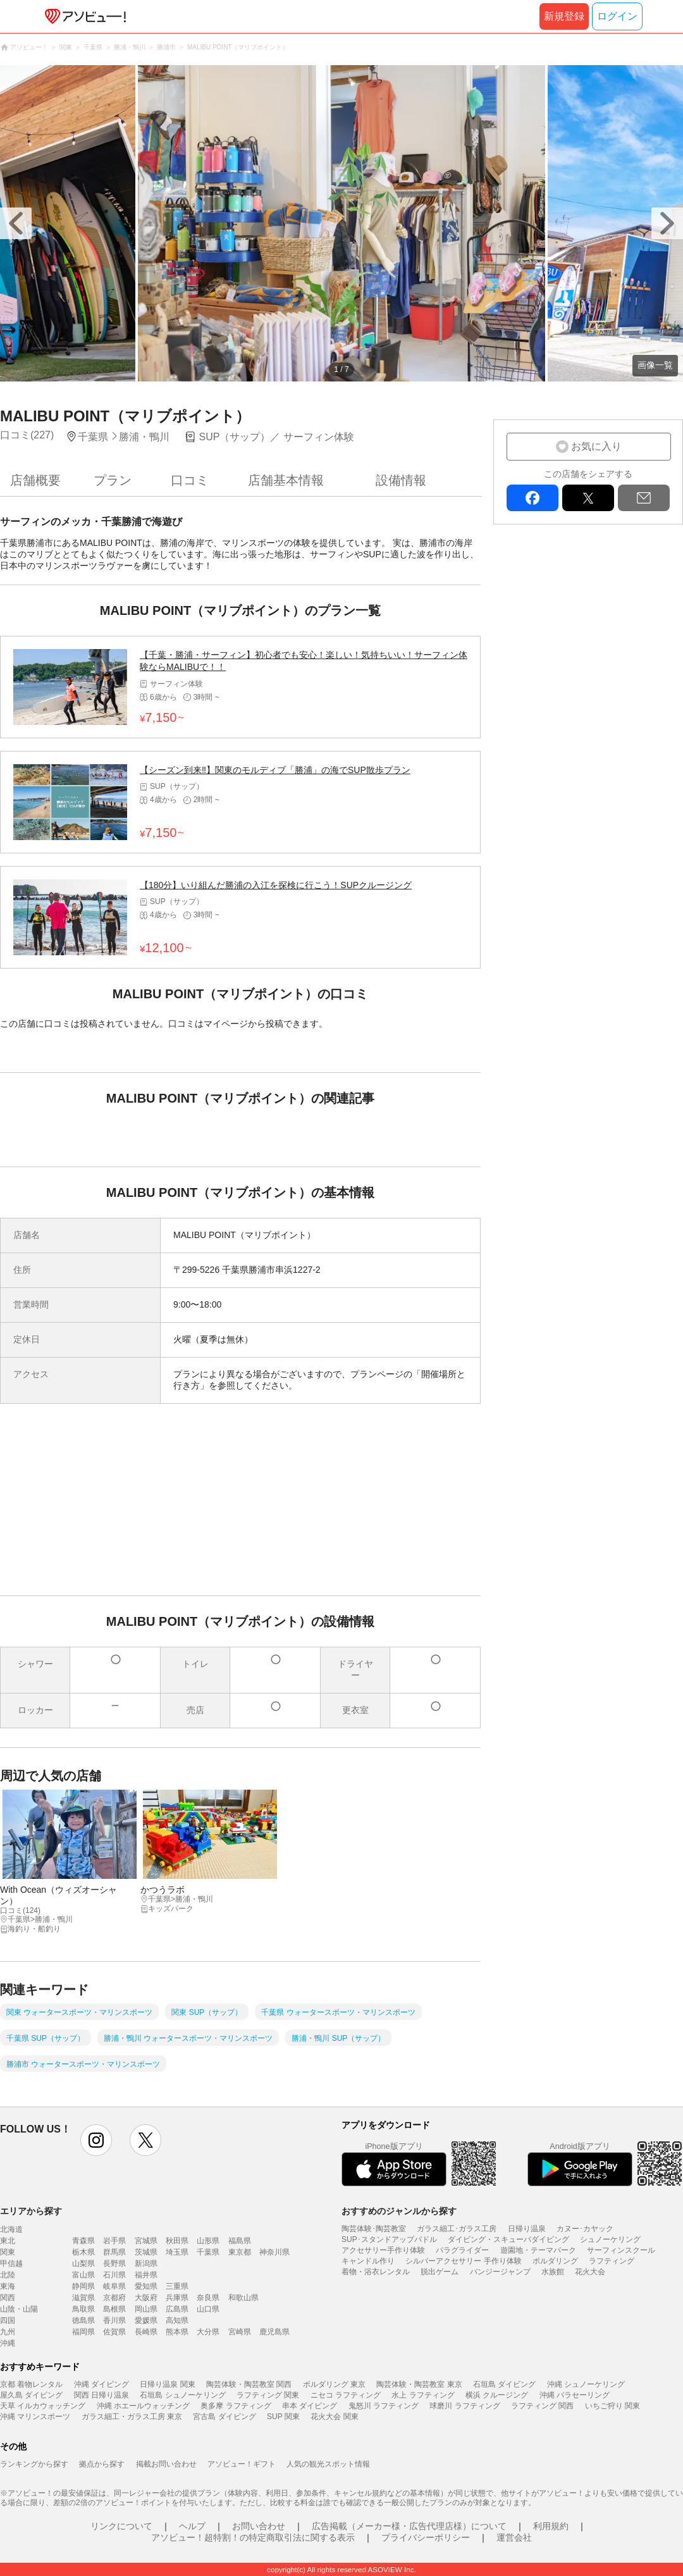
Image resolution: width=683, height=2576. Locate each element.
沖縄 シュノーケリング (586, 2384)
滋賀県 (83, 2297)
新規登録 (564, 16)
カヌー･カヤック (585, 2228)
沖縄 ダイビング (101, 2384)
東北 (7, 2240)
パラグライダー (462, 2250)
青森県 (83, 2240)
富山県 (83, 2274)
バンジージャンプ (500, 2271)
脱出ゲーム (439, 2271)
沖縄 (7, 2343)
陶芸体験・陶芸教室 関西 (249, 2384)
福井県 (146, 2274)
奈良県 (208, 2297)
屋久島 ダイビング (31, 2395)
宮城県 (146, 2240)
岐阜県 (114, 2286)
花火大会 (590, 2271)
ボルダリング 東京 (334, 2384)
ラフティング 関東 (268, 2395)
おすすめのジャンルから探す (399, 2211)
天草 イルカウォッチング (42, 2405)
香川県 (114, 2320)
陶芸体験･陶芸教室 (374, 2228)
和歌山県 (243, 2297)
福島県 (239, 2240)
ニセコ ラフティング (346, 2395)
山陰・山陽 (19, 2309)
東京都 (239, 2252)
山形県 (208, 2240)
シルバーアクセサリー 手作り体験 (463, 2261)
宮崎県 (239, 2331)
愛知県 (146, 2286)
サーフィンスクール (621, 2250)
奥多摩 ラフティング (235, 2405)
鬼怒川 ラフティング (383, 2405)
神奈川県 (274, 2252)
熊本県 (177, 2331)
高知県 (177, 2320)
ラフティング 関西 (542, 2405)
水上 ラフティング (422, 2395)
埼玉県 (177, 2252)
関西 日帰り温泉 (101, 2395)
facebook (532, 498)
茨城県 (146, 2252)
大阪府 (146, 2297)
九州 (7, 2331)
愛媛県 (146, 2320)
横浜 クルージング (496, 2395)
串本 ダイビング (309, 2405)
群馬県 (114, 2252)
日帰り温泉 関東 (167, 2384)
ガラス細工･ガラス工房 (456, 2228)
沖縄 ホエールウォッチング (143, 2405)
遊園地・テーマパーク (538, 2250)
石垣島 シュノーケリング (182, 2395)
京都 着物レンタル (31, 2384)
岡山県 (146, 2309)
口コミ (190, 480)
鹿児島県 (274, 2331)
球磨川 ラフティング (464, 2405)
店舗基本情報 (286, 480)
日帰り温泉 (527, 2228)
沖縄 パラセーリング (574, 2395)
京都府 (114, 2297)
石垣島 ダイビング (504, 2384)
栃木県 (83, 2252)
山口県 (208, 2309)
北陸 (7, 2274)
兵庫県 (177, 2297)
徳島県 (83, 2320)
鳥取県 (83, 2309)
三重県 (177, 2286)
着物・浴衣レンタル (376, 2271)
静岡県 (83, 2286)
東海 (7, 2286)
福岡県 (83, 2331)
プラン (113, 480)
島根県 (114, 2309)
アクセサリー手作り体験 (383, 2250)
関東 (7, 2252)
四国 (7, 2320)
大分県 (208, 2331)
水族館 (552, 2271)
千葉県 (208, 2252)
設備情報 (401, 480)
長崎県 (146, 2331)
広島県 (177, 2309)
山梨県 (83, 2263)
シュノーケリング (610, 2239)
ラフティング (611, 2261)
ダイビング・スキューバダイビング (508, 2239)
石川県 (114, 2274)
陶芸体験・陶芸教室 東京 (419, 2384)
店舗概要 (35, 480)
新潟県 (146, 2263)
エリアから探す (31, 2211)
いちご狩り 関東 (612, 2405)
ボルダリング (555, 2261)
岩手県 (114, 2240)
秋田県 (177, 2240)
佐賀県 (114, 2331)
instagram (96, 2140)
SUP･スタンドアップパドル (389, 2239)
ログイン (617, 16)
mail (644, 498)
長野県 (114, 2263)
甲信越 (11, 2263)
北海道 (11, 2229)
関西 (7, 2297)
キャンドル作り (368, 2261)
